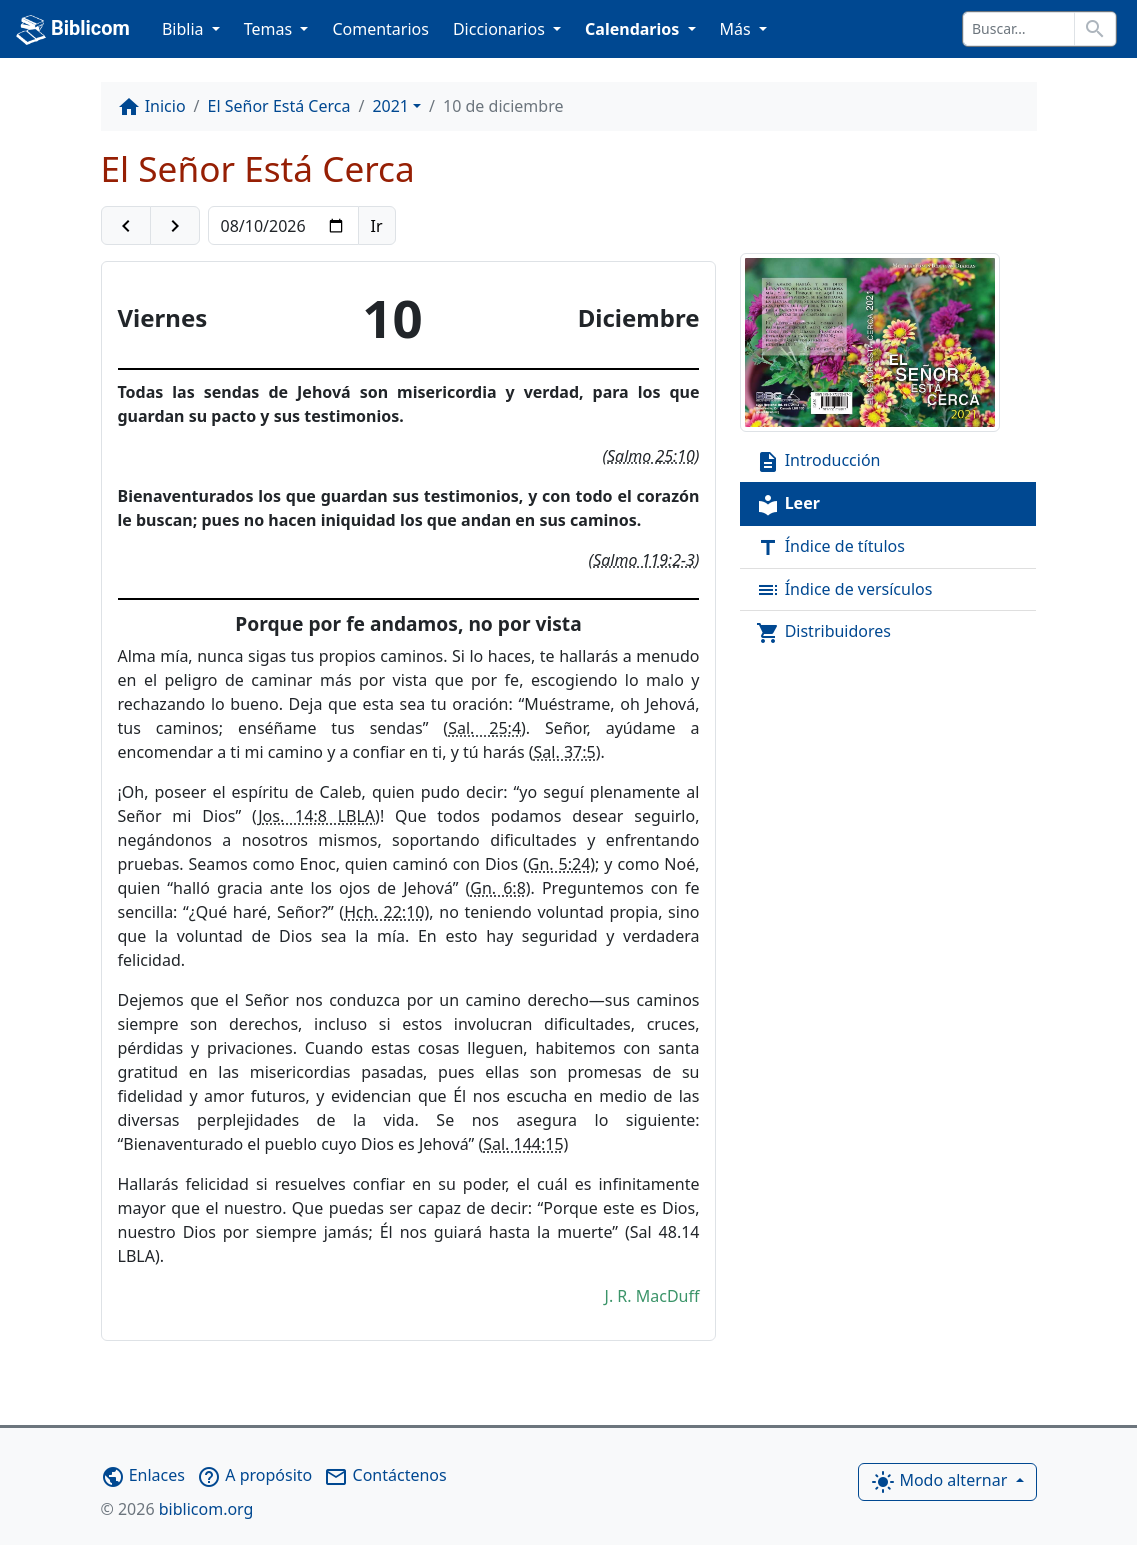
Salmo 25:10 (651, 456)
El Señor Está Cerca (279, 106)
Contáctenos (385, 1475)
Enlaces (143, 1475)
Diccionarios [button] (501, 29)
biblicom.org (177, 1509)
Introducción (818, 461)
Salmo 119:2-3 (644, 560)
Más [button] (737, 29)
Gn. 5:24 (559, 864)
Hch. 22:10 (384, 912)
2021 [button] (390, 106)
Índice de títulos (830, 547)
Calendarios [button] (634, 29)
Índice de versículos (844, 590)
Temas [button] (270, 29)
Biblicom (73, 30)
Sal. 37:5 (565, 752)
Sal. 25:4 (484, 728)
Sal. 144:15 (523, 1144)
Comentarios (380, 29)
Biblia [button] (185, 29)
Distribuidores (823, 632)
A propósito (254, 1475)
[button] (126, 226)
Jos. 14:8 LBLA (316, 816)
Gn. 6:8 (497, 888)
